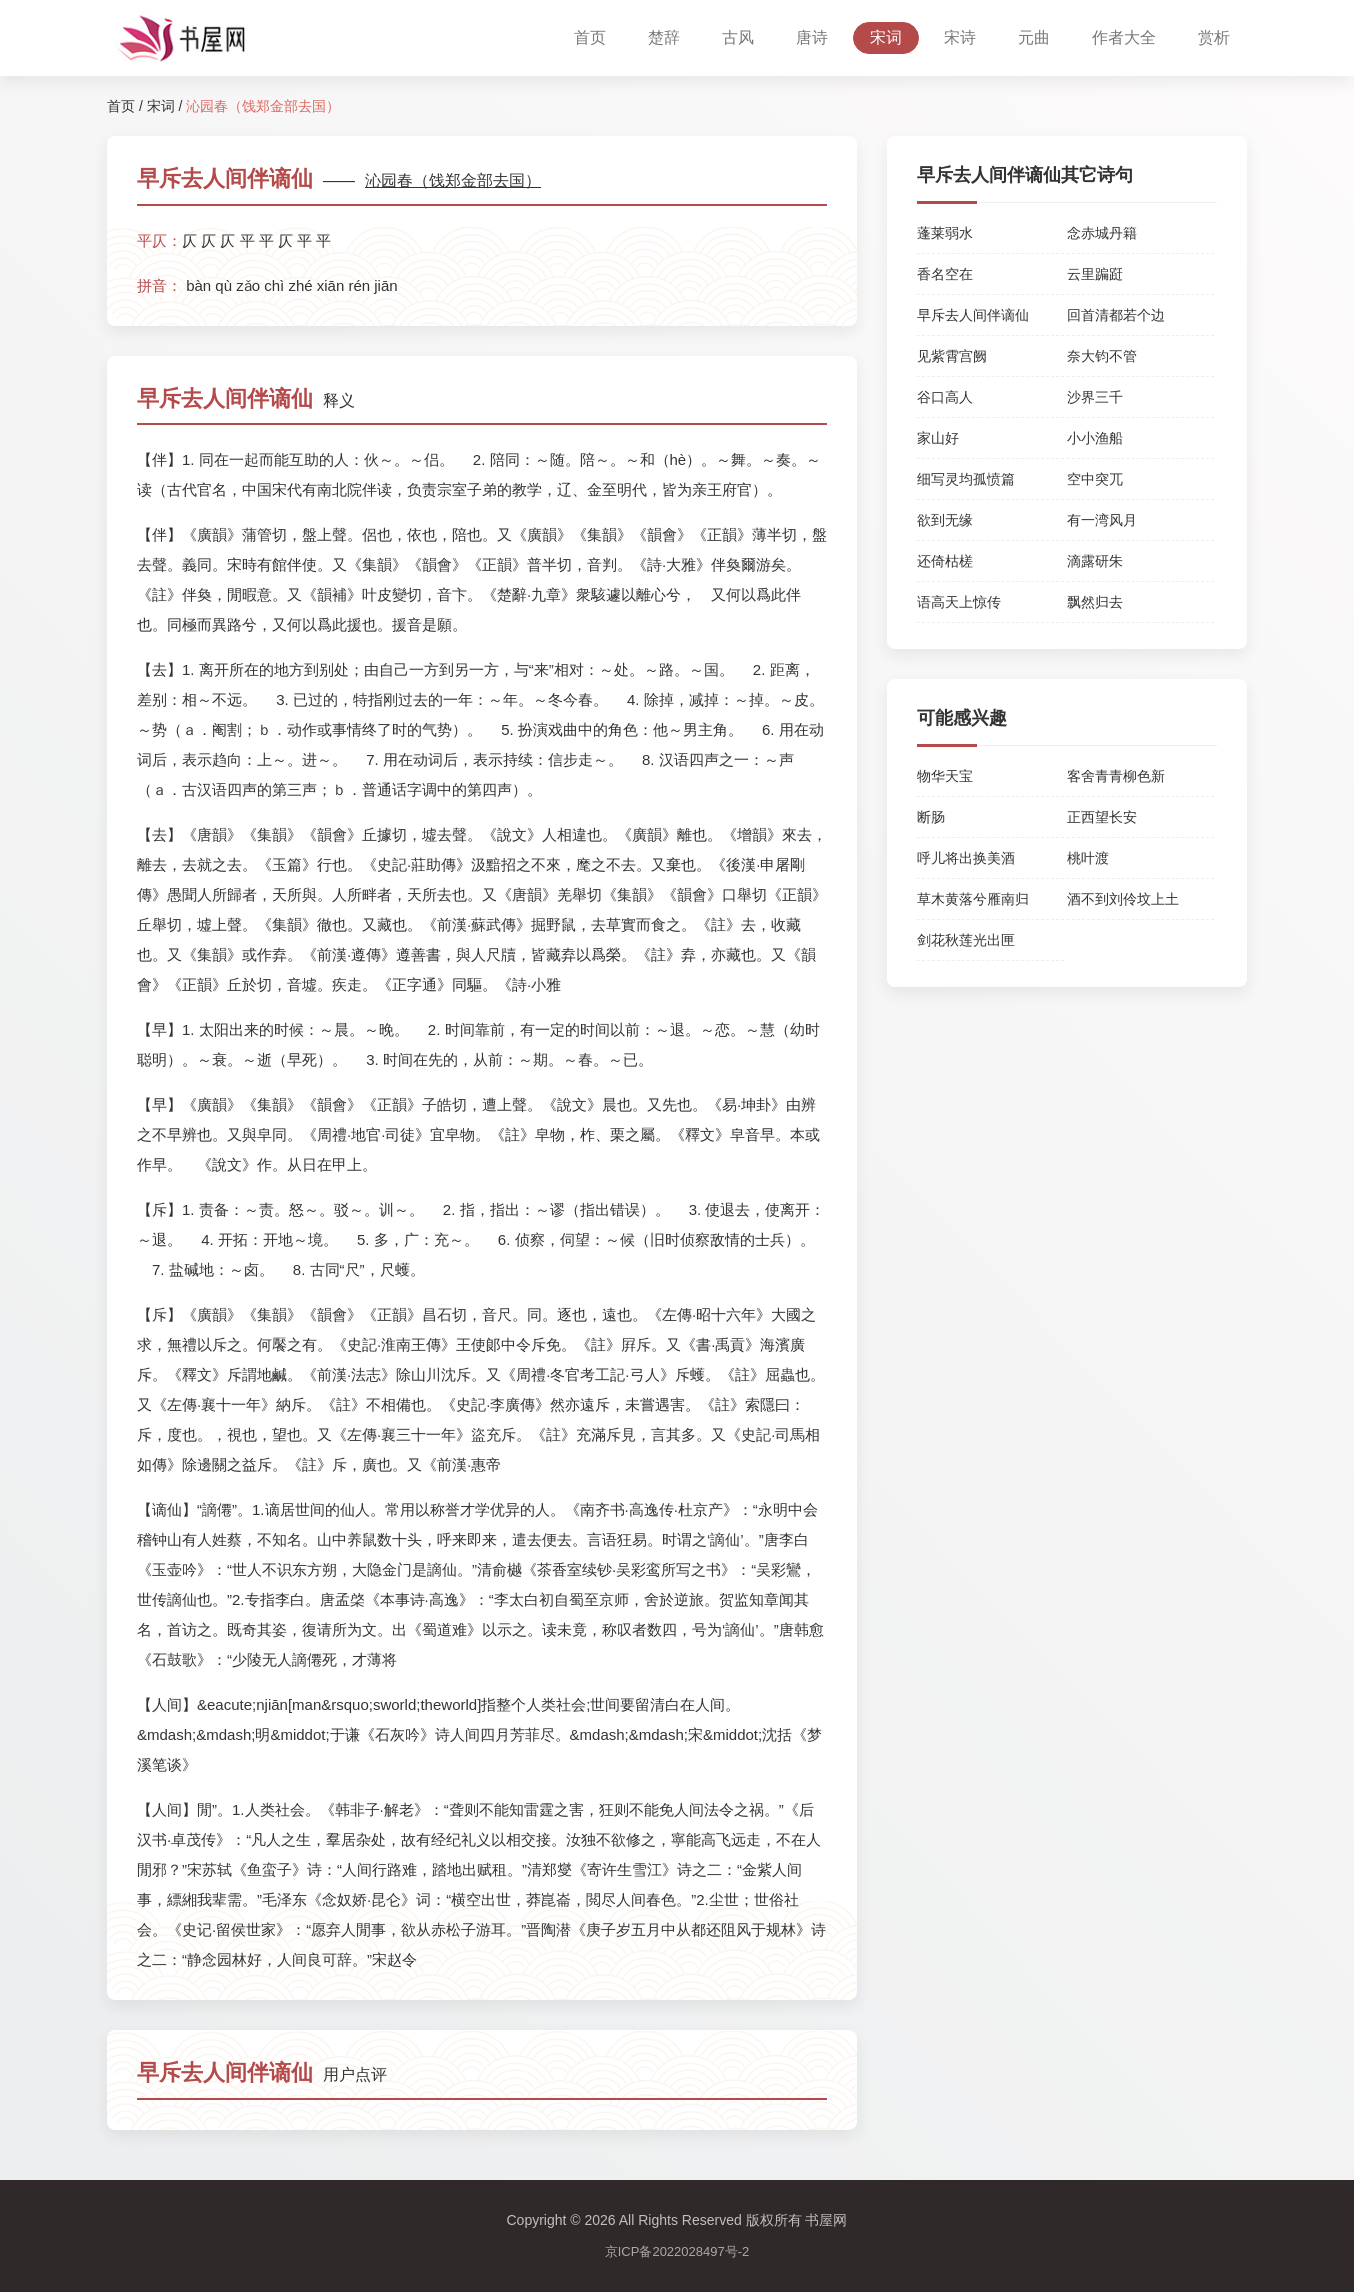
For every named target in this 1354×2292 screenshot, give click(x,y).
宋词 (886, 37)
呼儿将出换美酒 (966, 858)
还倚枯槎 (945, 561)
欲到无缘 (945, 520)
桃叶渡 (1088, 858)
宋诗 (960, 37)
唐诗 (812, 37)
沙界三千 (1095, 397)
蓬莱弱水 (945, 233)
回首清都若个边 (1116, 315)
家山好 (938, 438)
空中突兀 (1095, 479)
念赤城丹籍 (1102, 233)
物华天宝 (945, 776)
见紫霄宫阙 (952, 356)
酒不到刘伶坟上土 (1123, 899)
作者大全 (1124, 37)
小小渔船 (1095, 438)
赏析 (1214, 37)
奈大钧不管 (1102, 356)
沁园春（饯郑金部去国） (453, 180)
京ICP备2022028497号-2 (677, 2251)
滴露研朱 (1095, 561)
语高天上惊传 (959, 602)
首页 (590, 37)
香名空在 (945, 274)
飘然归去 (1095, 602)
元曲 (1034, 37)
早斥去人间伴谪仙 (973, 315)
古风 (738, 37)
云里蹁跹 (1095, 274)
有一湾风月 (1102, 520)
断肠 (931, 817)
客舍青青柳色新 (1116, 776)
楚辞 (664, 37)
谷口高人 (945, 397)
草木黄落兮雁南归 (973, 899)
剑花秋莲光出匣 (966, 940)
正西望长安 (1102, 817)
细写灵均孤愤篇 (966, 479)
